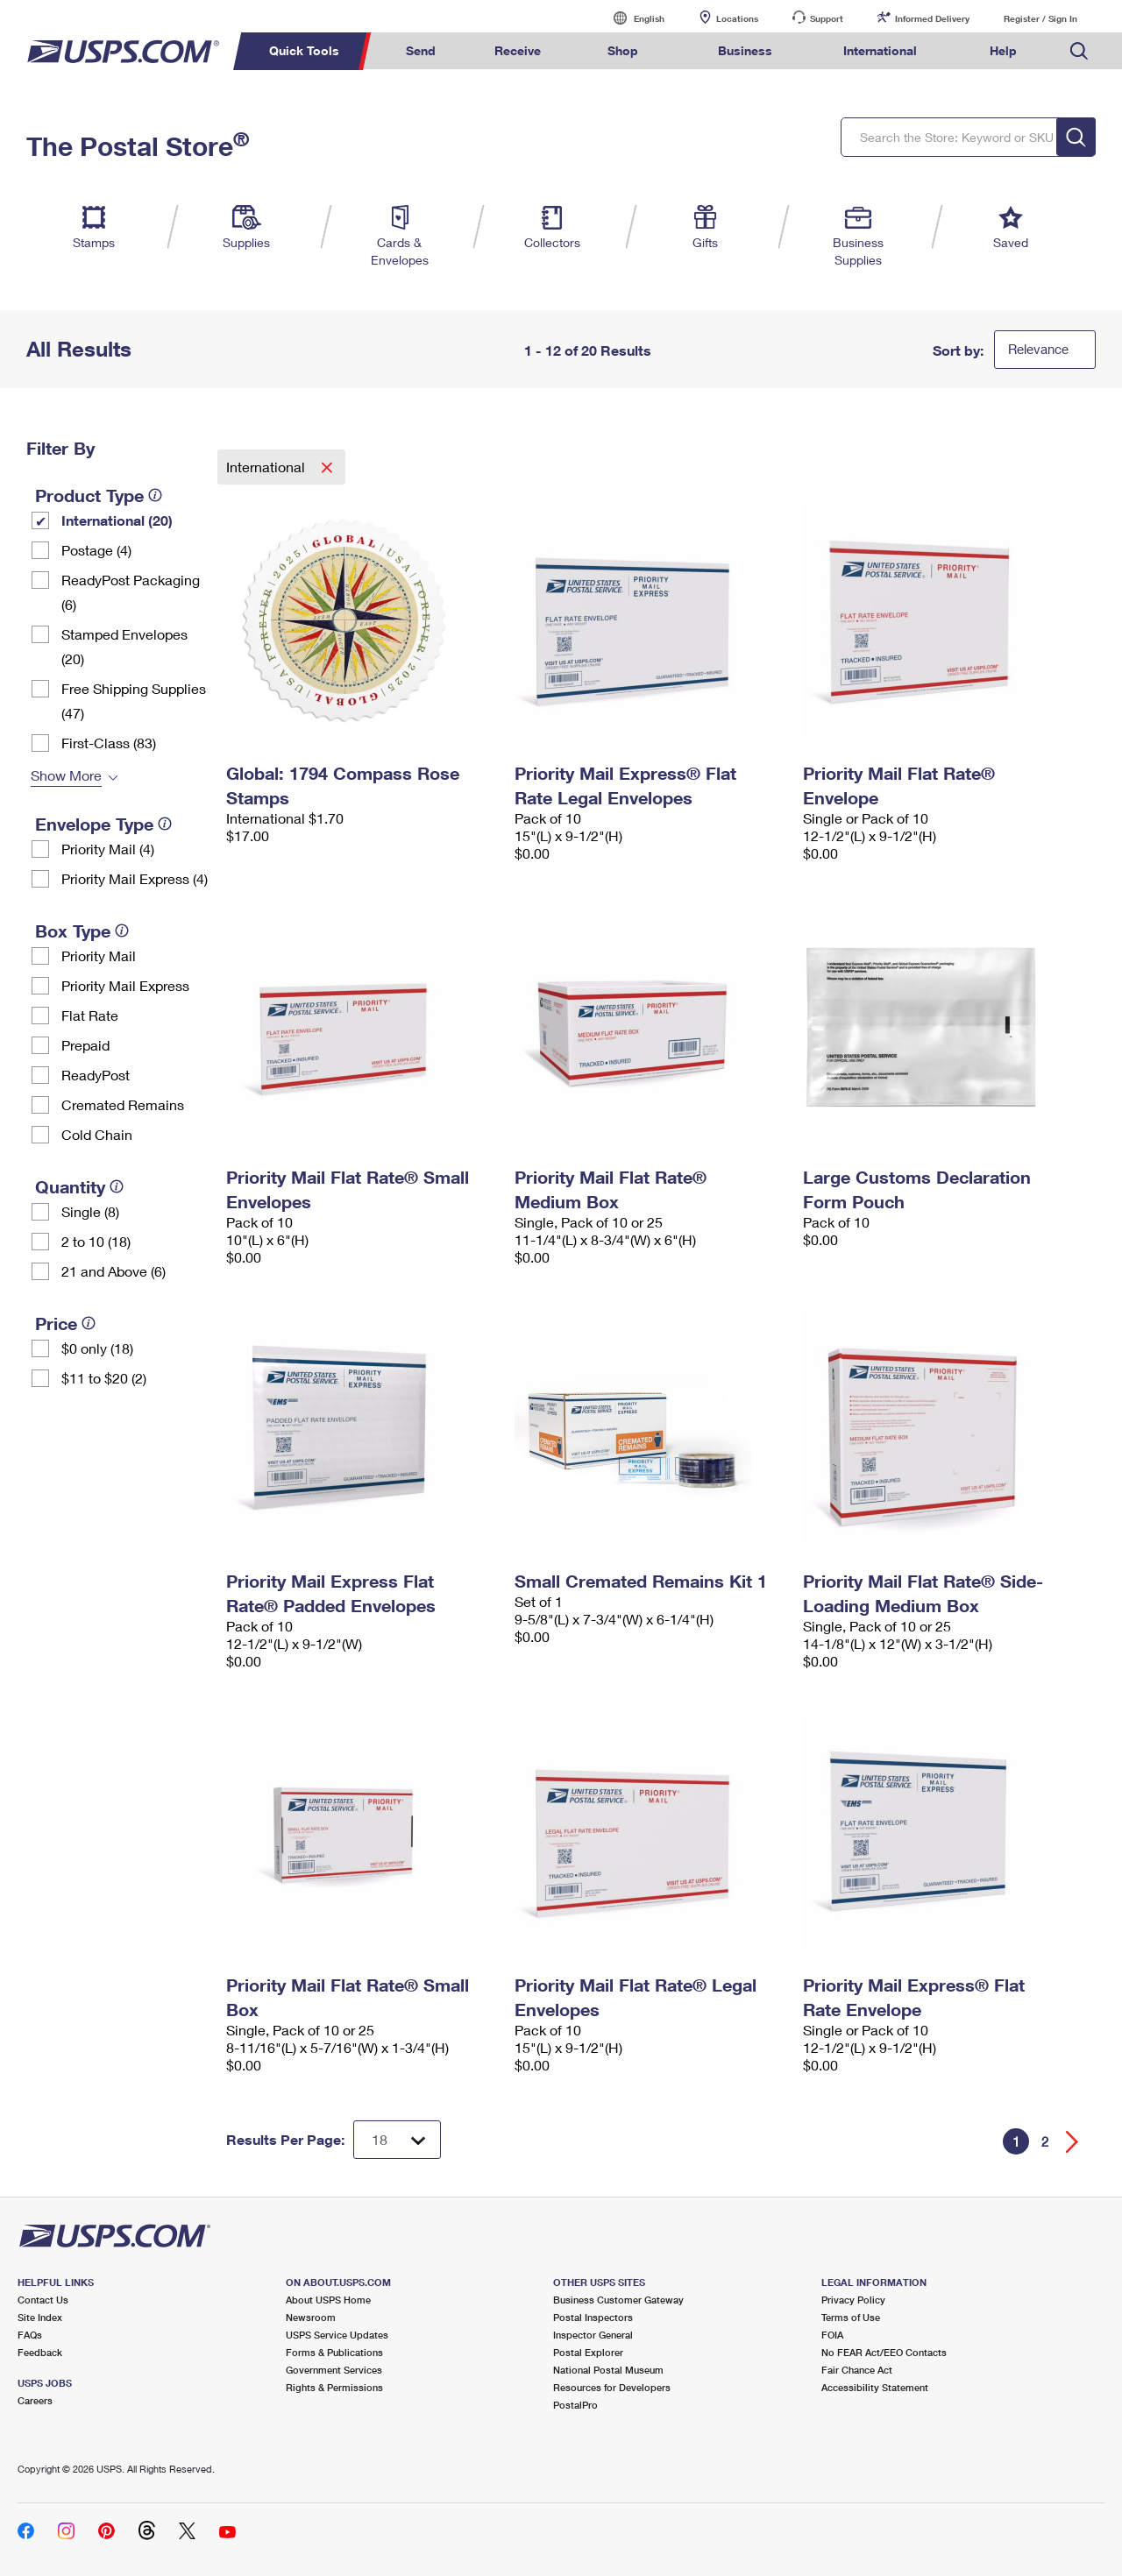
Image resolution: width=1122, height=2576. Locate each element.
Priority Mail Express (125, 985)
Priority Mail (98, 955)
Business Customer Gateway (618, 2299)
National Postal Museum (608, 2369)
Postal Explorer (588, 2352)
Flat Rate (89, 1015)
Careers (35, 2400)
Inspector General (593, 2334)
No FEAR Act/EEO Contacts (884, 2352)
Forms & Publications (334, 2352)
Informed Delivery (932, 18)
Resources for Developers (612, 2387)
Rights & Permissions (334, 2387)
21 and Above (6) (113, 1271)
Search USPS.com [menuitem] (1079, 51)
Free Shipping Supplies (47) (133, 700)
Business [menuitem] (745, 50)
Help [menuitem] (1003, 50)
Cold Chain (96, 1134)
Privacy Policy (853, 2299)
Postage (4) (96, 549)
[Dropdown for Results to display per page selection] (397, 2139)
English (631, 18)
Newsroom (311, 2317)
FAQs (30, 2334)
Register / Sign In (1040, 18)
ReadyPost (95, 1074)
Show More (66, 775)
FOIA (832, 2334)
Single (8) (90, 1211)
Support (826, 18)
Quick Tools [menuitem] (304, 50)
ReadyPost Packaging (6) (130, 591)
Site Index (40, 2317)
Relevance (1038, 349)
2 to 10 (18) (96, 1241)
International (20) (117, 520)
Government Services (334, 2369)
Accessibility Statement (874, 2387)
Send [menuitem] (421, 50)
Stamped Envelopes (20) (124, 646)
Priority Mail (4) (107, 848)
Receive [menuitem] (517, 50)
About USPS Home (328, 2299)
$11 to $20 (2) (103, 1377)
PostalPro (575, 2404)
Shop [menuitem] (622, 50)
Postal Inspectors (593, 2317)
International (267, 466)
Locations (737, 18)
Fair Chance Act (856, 2369)
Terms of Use (850, 2317)
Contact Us (43, 2299)
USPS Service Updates (337, 2334)
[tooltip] (155, 495)
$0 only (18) (97, 1348)
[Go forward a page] (1072, 2142)
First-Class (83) (108, 742)
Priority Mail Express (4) (134, 878)
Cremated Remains (122, 1104)
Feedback (40, 2352)
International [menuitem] (880, 50)
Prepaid (85, 1045)
